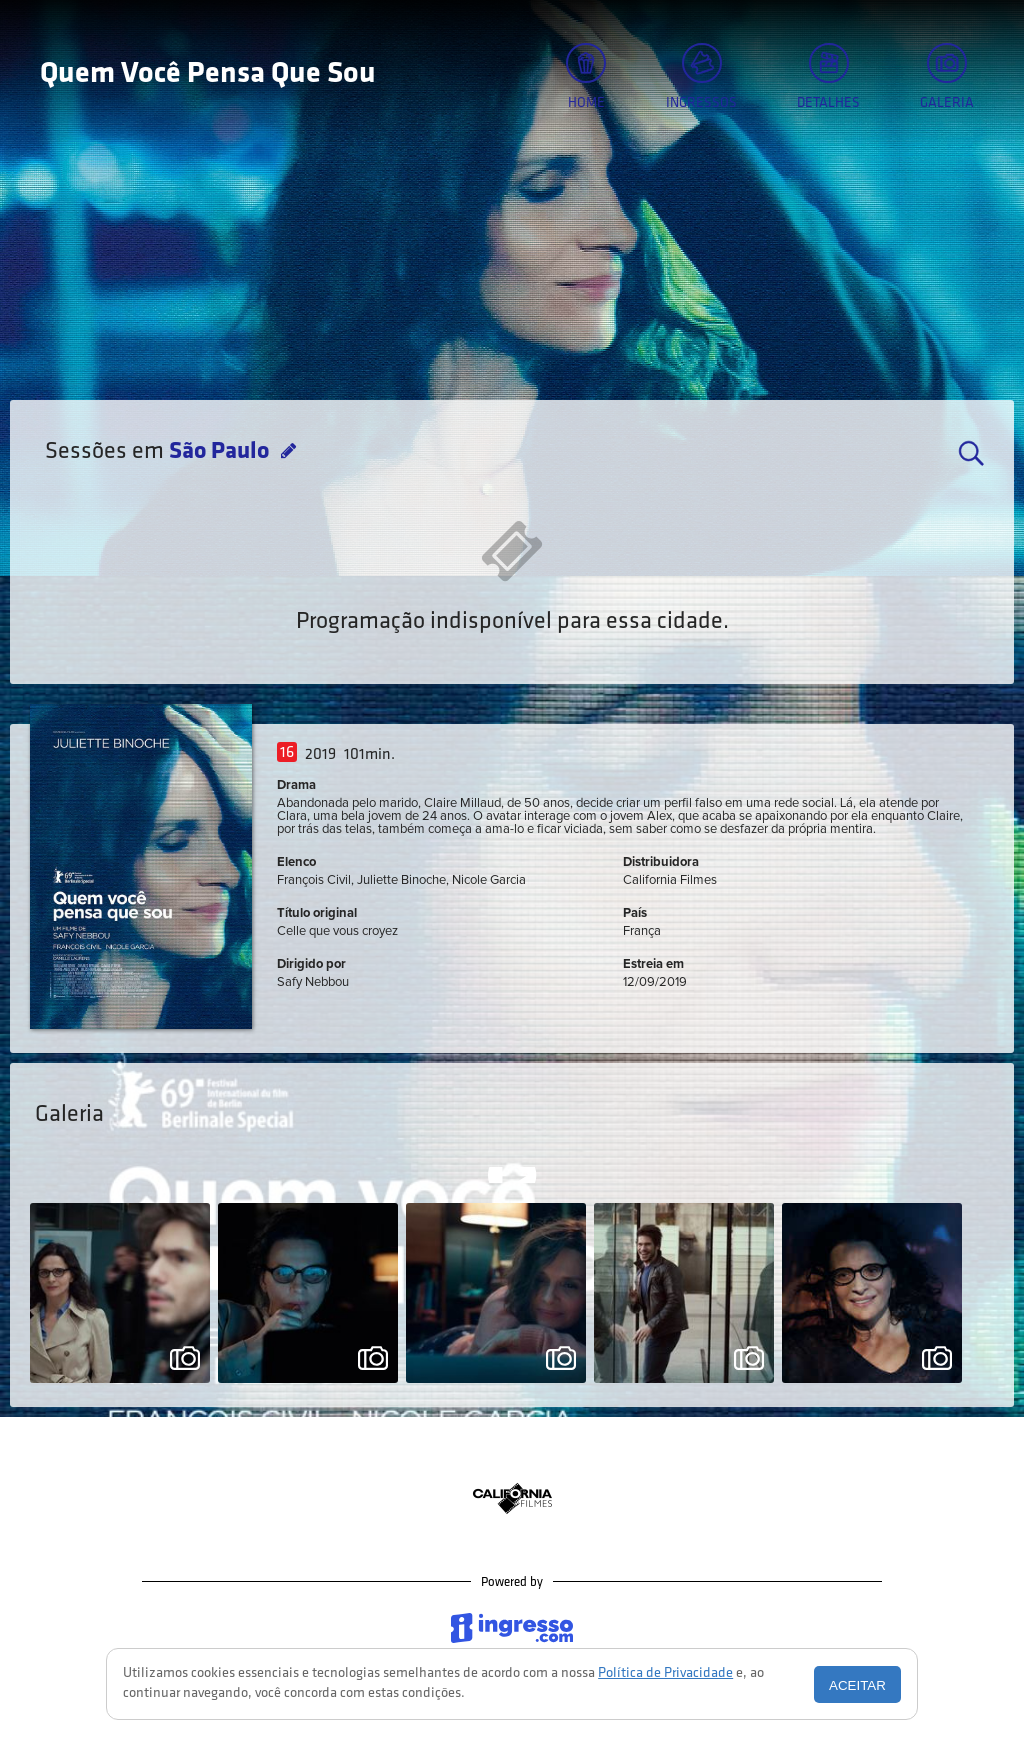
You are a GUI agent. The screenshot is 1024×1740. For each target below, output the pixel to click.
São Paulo (221, 452)
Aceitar (857, 1685)
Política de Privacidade (665, 1673)
